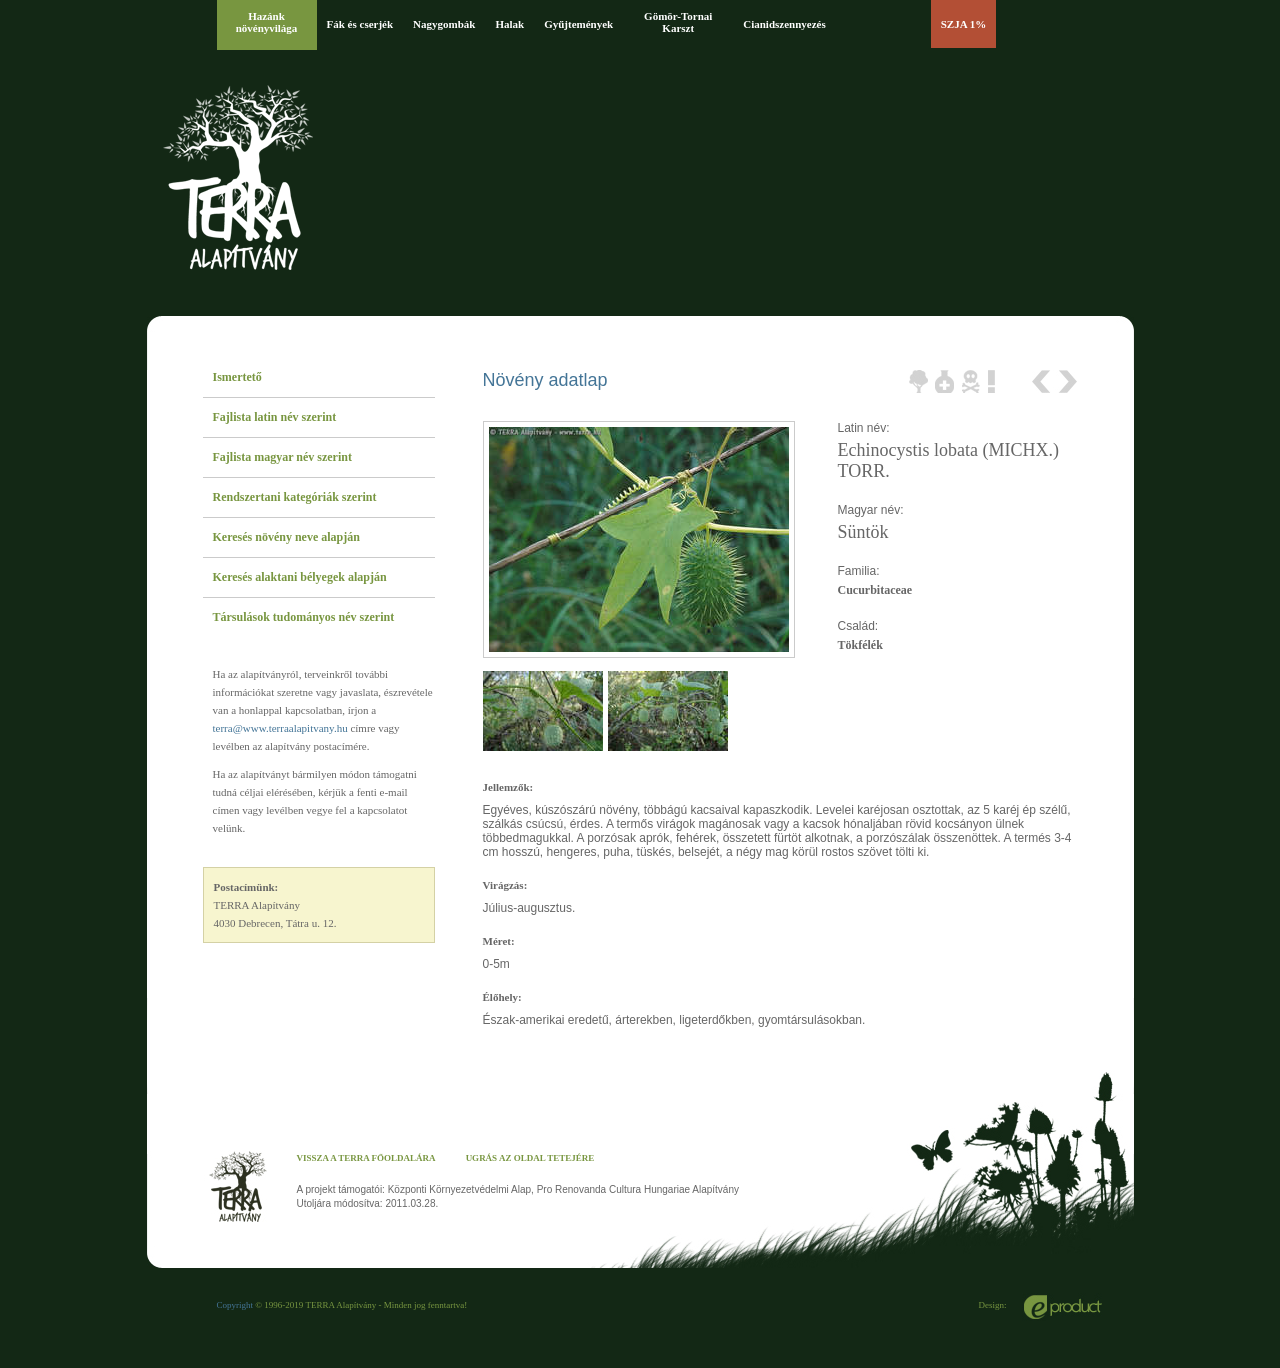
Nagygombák (444, 24)
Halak (509, 24)
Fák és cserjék (360, 24)
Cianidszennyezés (784, 24)
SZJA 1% (964, 24)
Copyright (235, 1305)
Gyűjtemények (578, 24)
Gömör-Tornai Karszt (678, 22)
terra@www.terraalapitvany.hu (280, 728)
